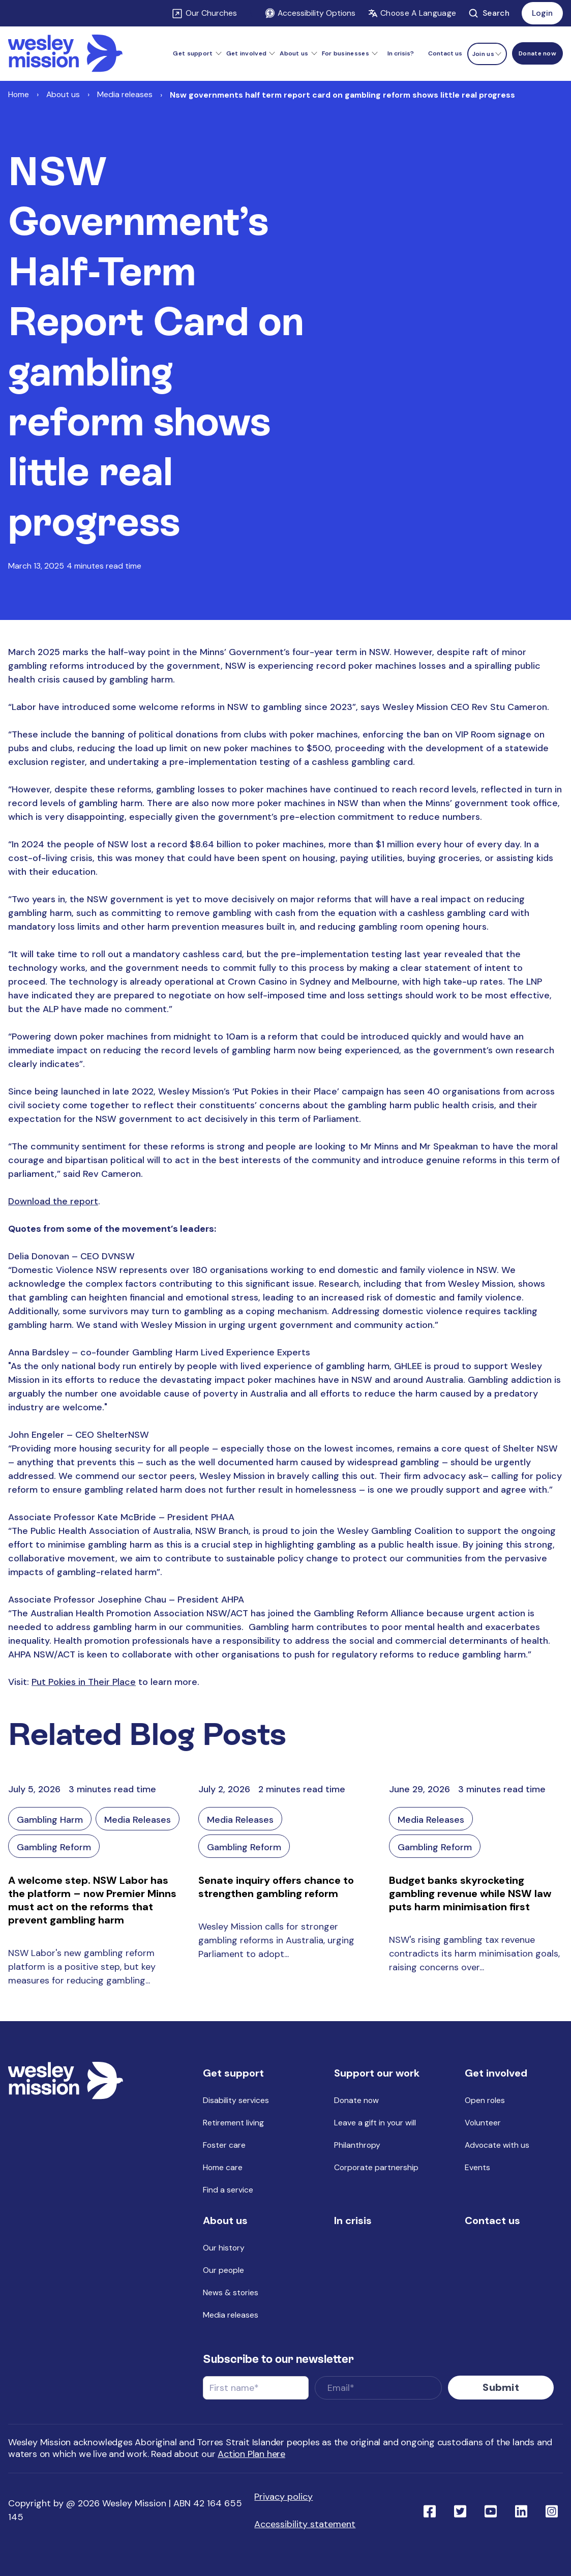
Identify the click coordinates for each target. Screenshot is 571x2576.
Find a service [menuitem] (228, 2189)
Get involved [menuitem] (496, 2073)
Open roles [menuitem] (485, 2100)
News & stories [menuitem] (230, 2292)
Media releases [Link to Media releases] (125, 94)
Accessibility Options (310, 13)
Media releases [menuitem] (230, 2314)
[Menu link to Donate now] (537, 53)
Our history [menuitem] (224, 2247)
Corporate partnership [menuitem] (376, 2167)
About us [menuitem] (225, 2220)
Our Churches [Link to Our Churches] (211, 13)
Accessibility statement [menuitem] (304, 2524)
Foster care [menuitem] (224, 2145)
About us (294, 53)
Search (488, 13)
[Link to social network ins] (551, 2510)
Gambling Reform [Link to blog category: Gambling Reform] (54, 1847)
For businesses (345, 53)
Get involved (246, 53)
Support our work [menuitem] (376, 2073)
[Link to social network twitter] (460, 2510)
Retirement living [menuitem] (233, 2122)
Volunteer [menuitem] (483, 2122)
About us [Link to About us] (63, 94)
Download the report (53, 1201)
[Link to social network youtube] (490, 2510)
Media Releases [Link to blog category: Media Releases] (137, 1820)
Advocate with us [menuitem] (497, 2145)
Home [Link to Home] (18, 94)
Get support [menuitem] (233, 2073)
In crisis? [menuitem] (400, 53)
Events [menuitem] (477, 2167)
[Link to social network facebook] (429, 2510)
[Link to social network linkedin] (521, 2510)
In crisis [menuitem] (353, 2220)
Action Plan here (251, 2454)
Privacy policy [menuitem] (283, 2497)
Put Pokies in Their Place (84, 1682)
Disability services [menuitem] (236, 2100)
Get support (193, 53)
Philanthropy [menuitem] (357, 2145)
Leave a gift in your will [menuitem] (375, 2122)
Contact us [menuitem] (445, 53)
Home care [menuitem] (223, 2167)
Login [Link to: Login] (542, 13)
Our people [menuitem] (223, 2270)
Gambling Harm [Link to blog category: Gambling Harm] (50, 1820)
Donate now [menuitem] (356, 2100)
